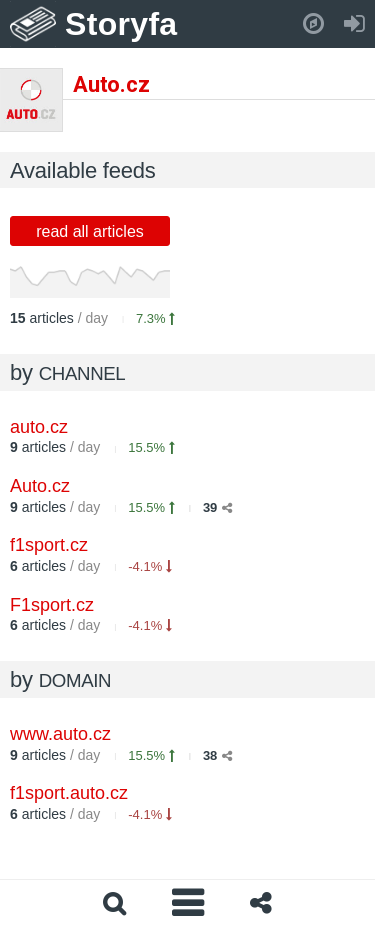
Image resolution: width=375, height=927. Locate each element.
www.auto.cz (60, 734)
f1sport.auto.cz (69, 793)
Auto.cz (40, 486)
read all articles (90, 231)
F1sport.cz (52, 605)
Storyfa (121, 24)
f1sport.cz (49, 545)
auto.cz (39, 427)
